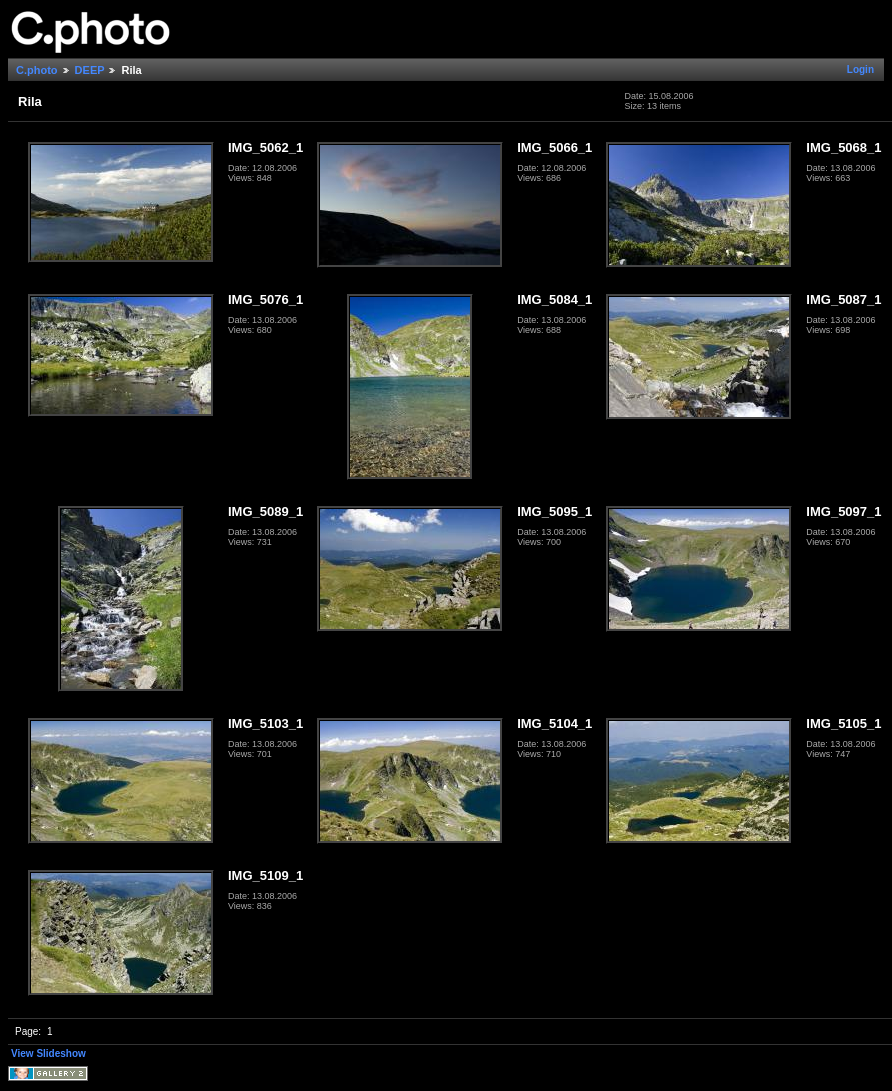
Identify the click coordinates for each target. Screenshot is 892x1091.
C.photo (37, 70)
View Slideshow (48, 1053)
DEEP (90, 70)
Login (860, 69)
